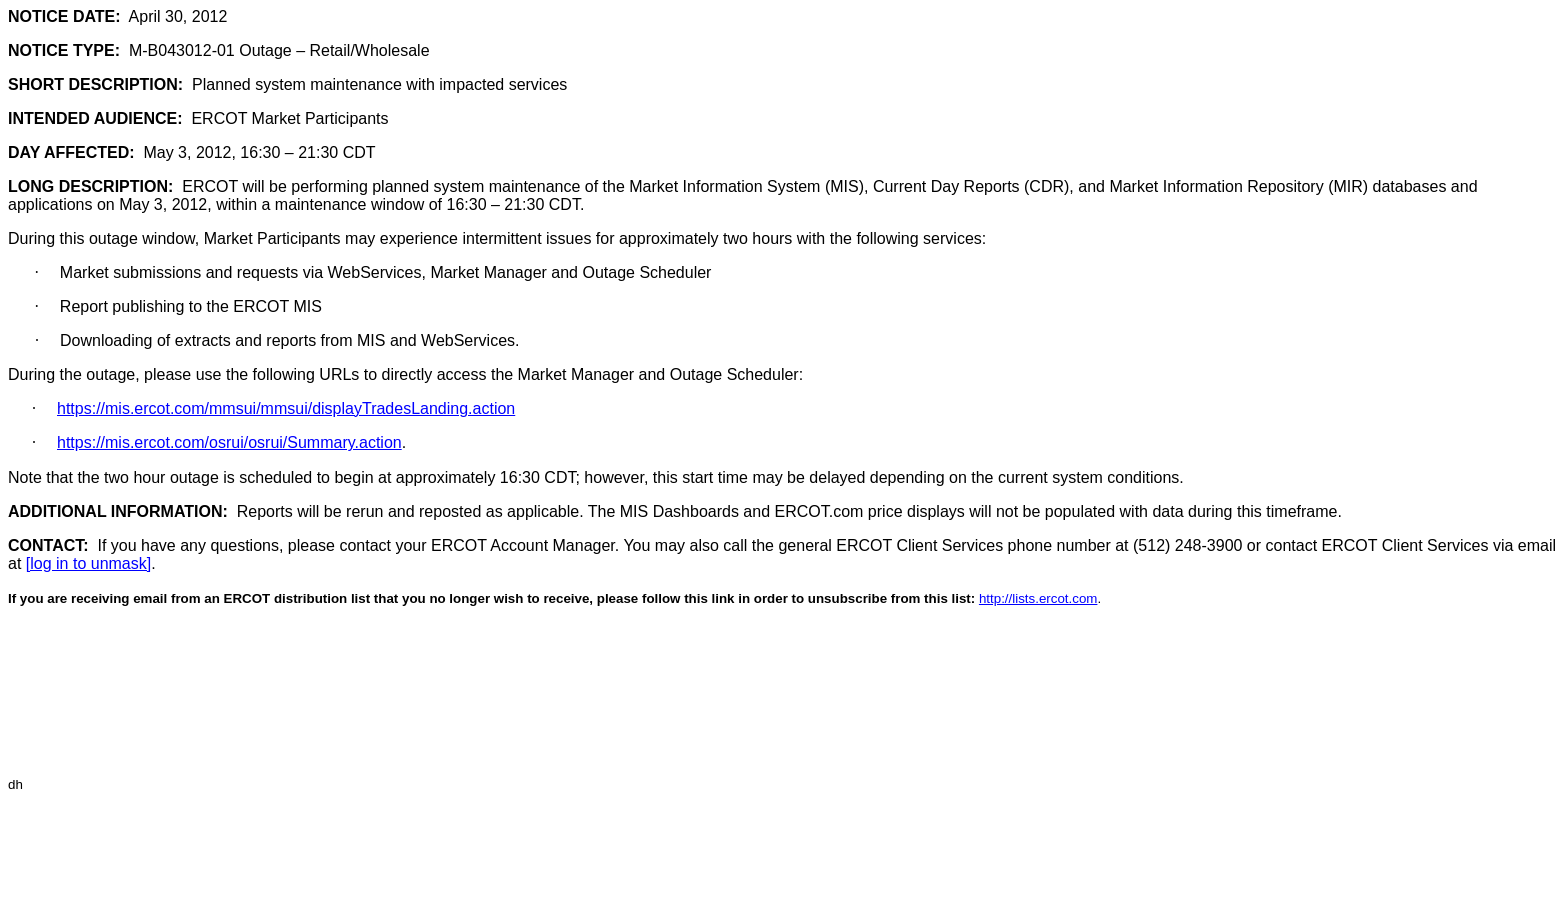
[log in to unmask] (88, 563)
